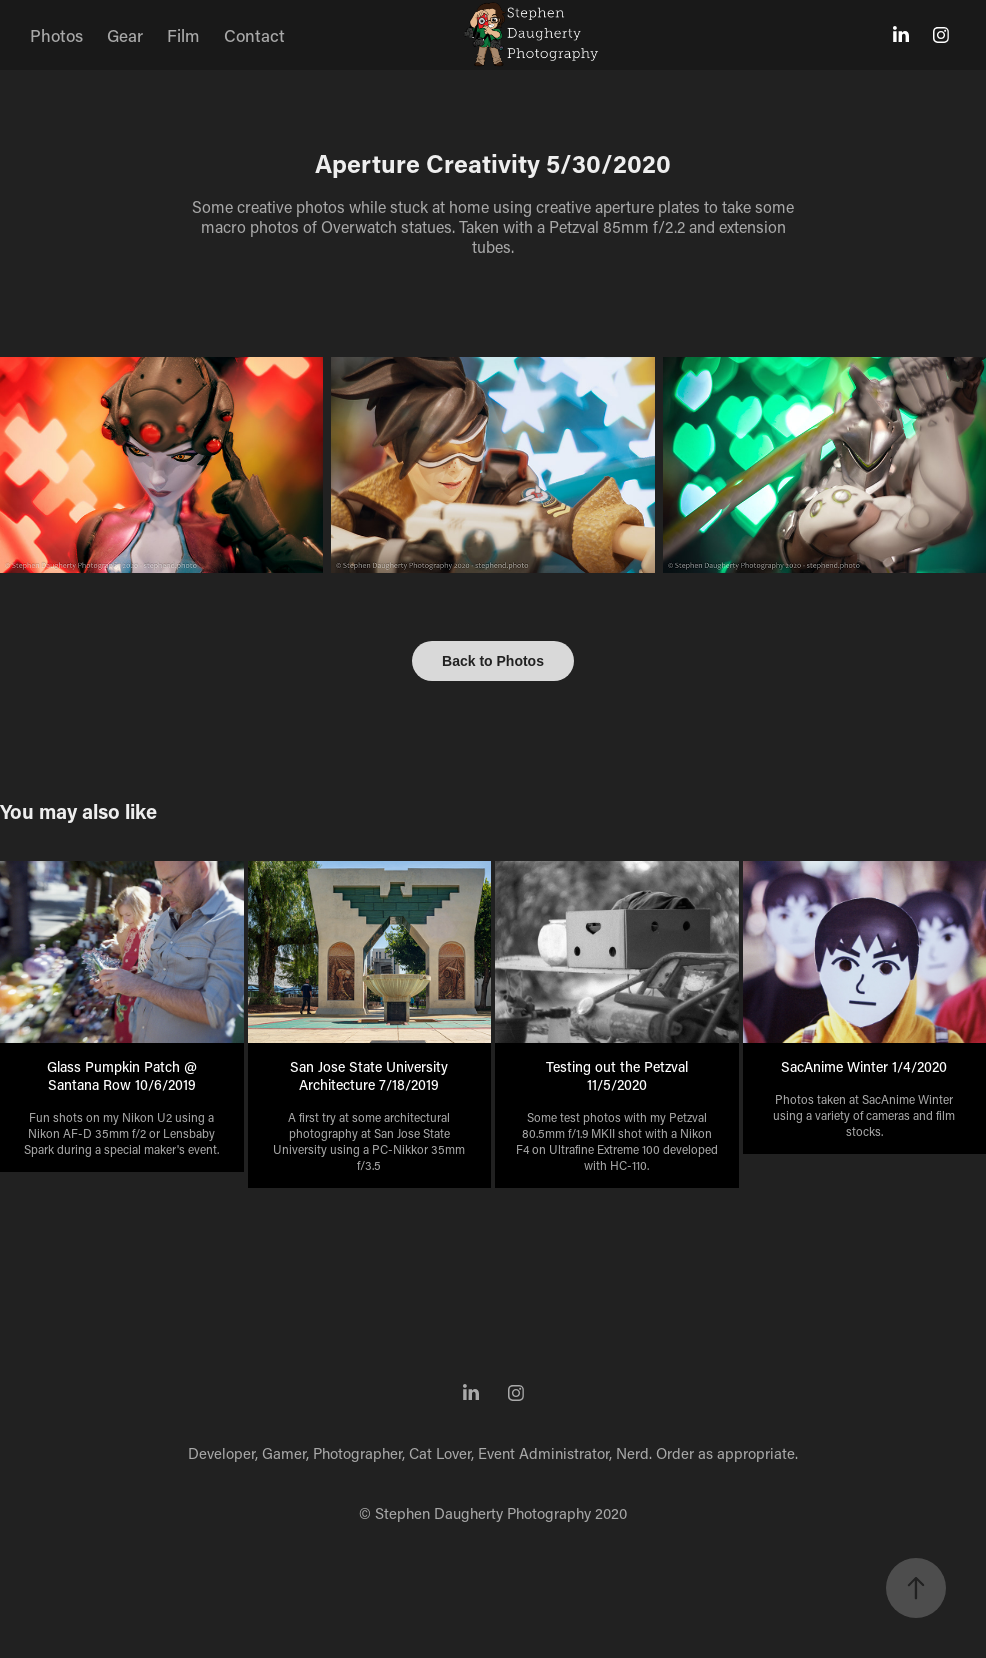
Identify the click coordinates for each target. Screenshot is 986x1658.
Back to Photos (493, 661)
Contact (254, 35)
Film (183, 35)
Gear (125, 35)
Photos (56, 35)
